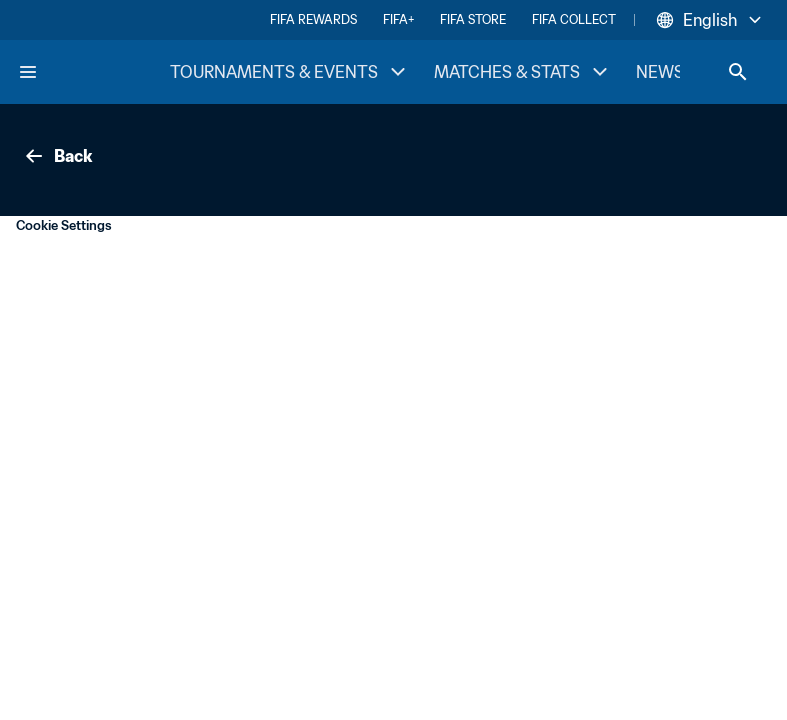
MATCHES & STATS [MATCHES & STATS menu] (523, 72)
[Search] (738, 72)
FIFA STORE (473, 19)
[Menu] (28, 72)
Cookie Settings (64, 225)
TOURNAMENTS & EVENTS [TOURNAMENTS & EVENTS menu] (290, 72)
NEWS (660, 72)
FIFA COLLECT (574, 19)
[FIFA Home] (93, 72)
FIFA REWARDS (313, 19)
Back (57, 156)
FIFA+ (398, 19)
